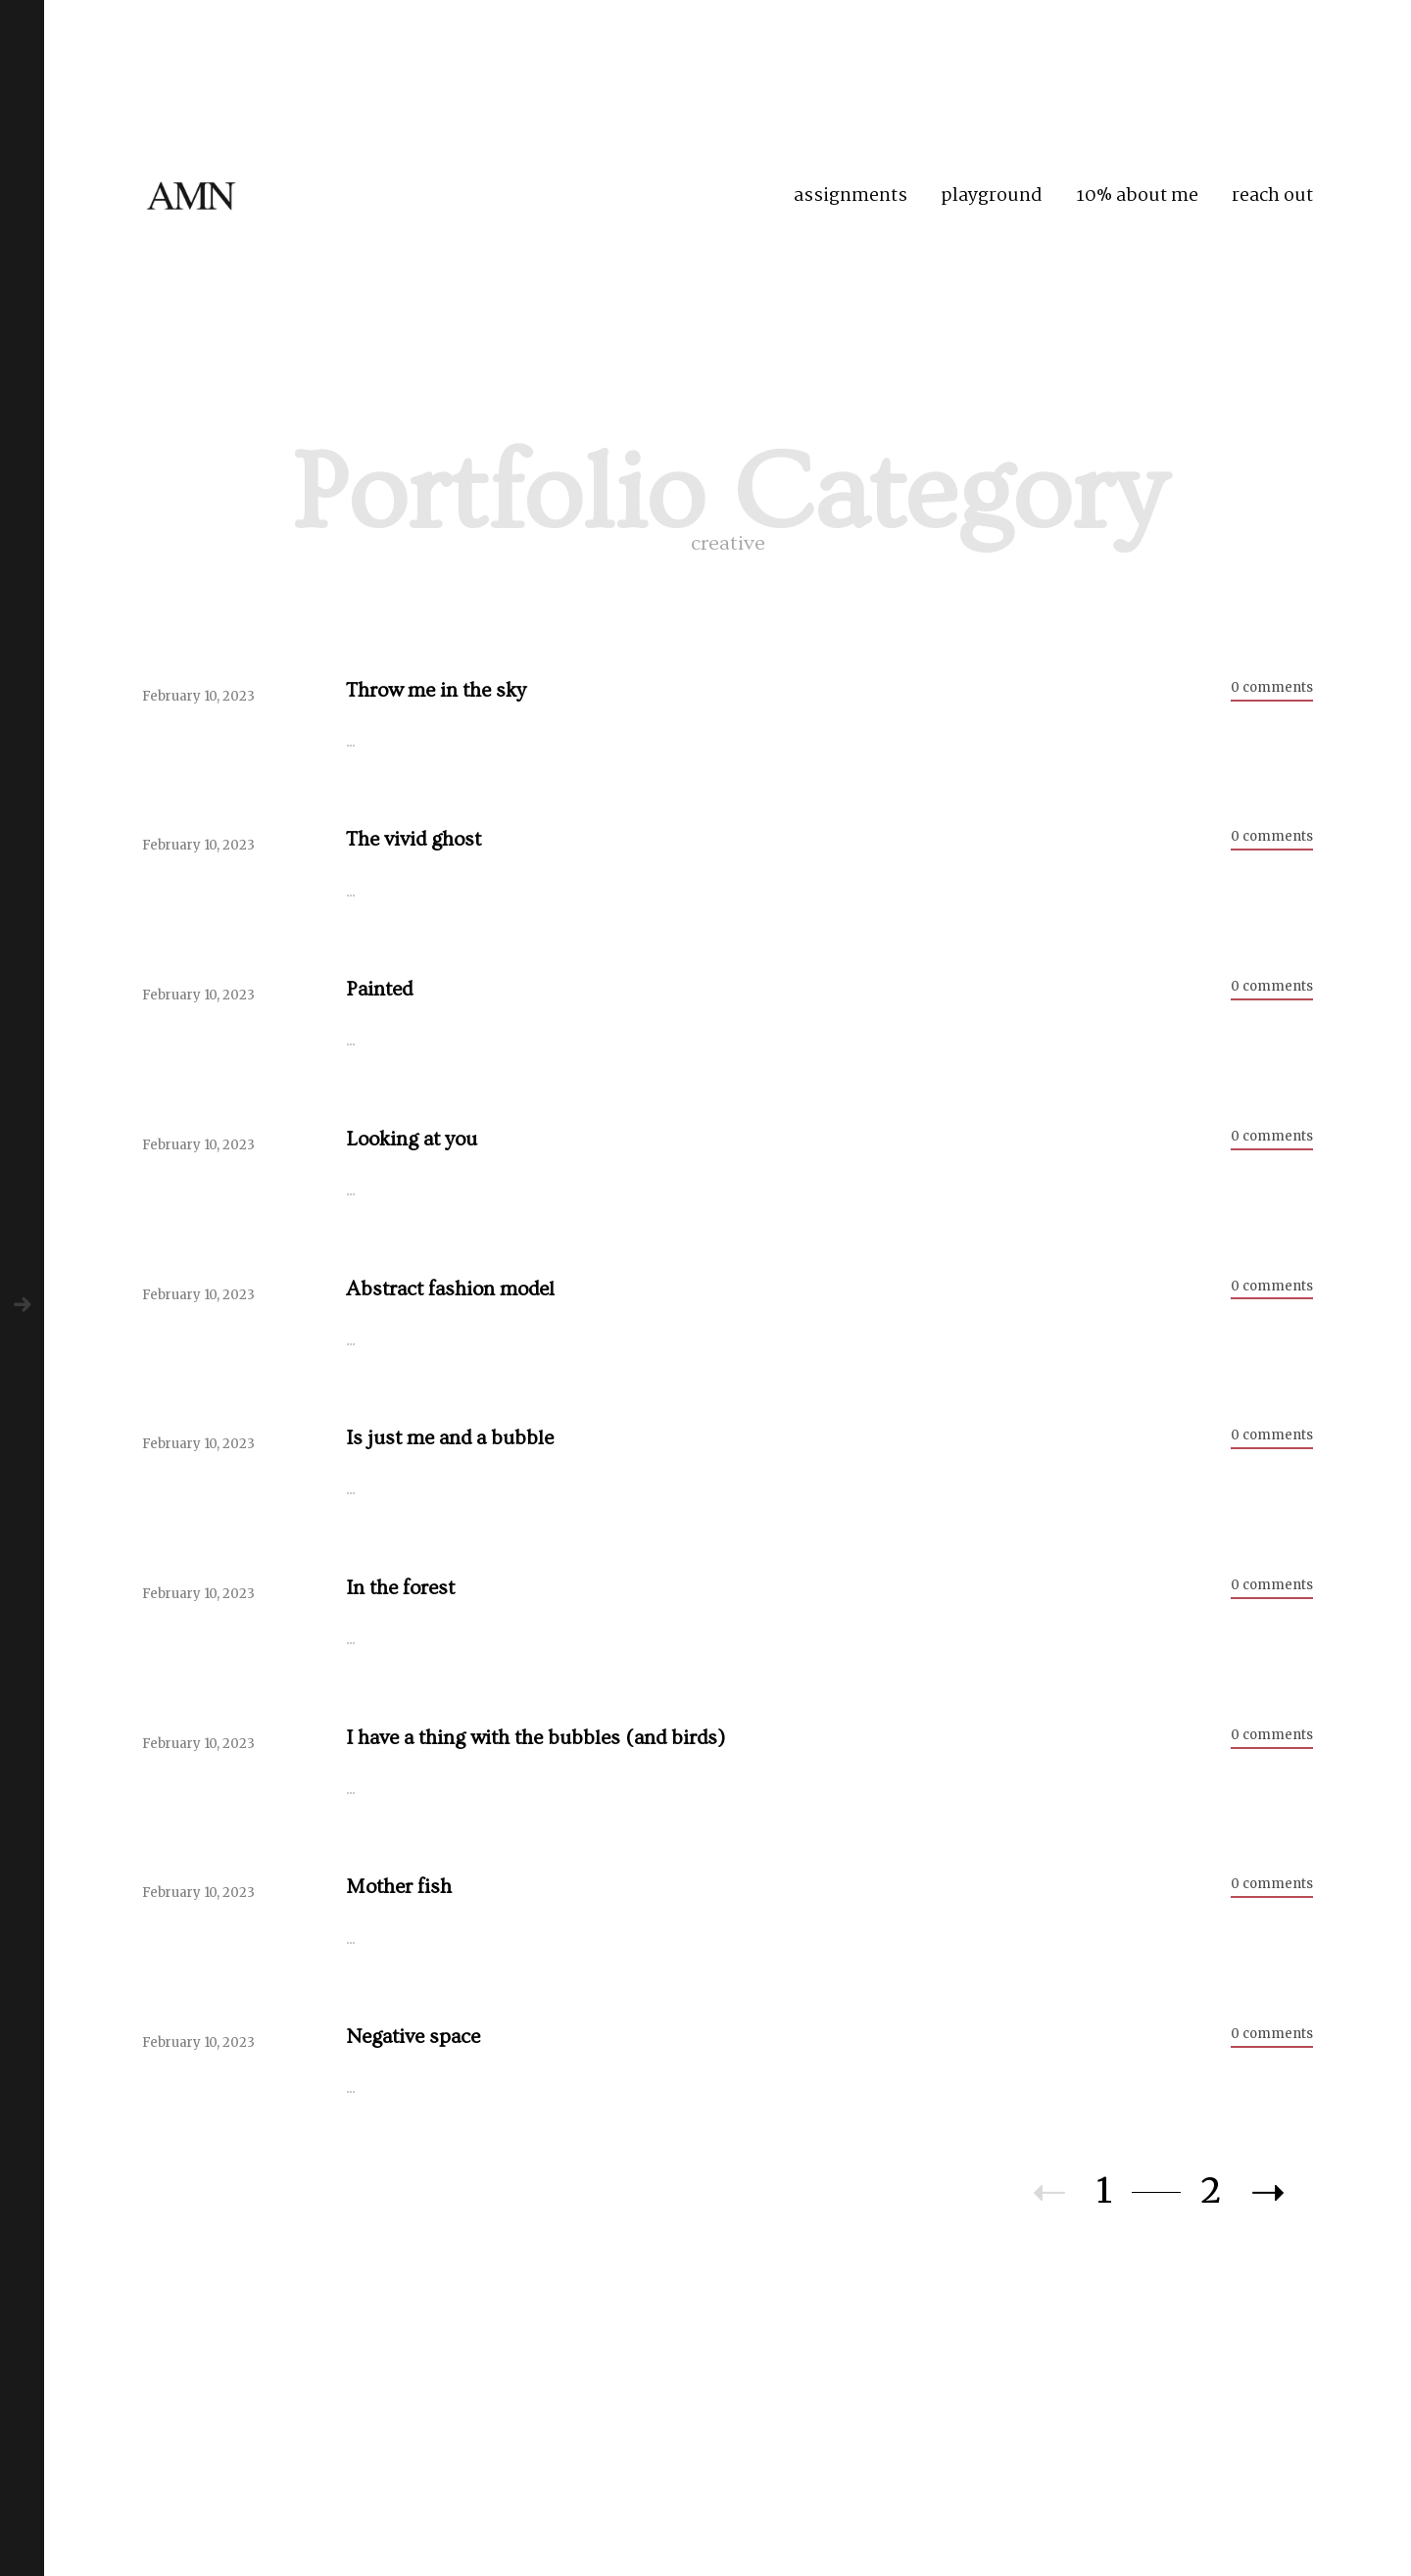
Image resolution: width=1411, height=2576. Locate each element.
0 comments (1272, 687)
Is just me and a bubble (450, 1438)
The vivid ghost (413, 839)
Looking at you (411, 1139)
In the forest (400, 1588)
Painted (379, 989)
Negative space (413, 2036)
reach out (1272, 196)
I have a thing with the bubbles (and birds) (535, 1737)
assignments (850, 196)
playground (992, 196)
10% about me (1137, 196)
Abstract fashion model (450, 1289)
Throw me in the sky (436, 690)
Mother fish (399, 1886)
